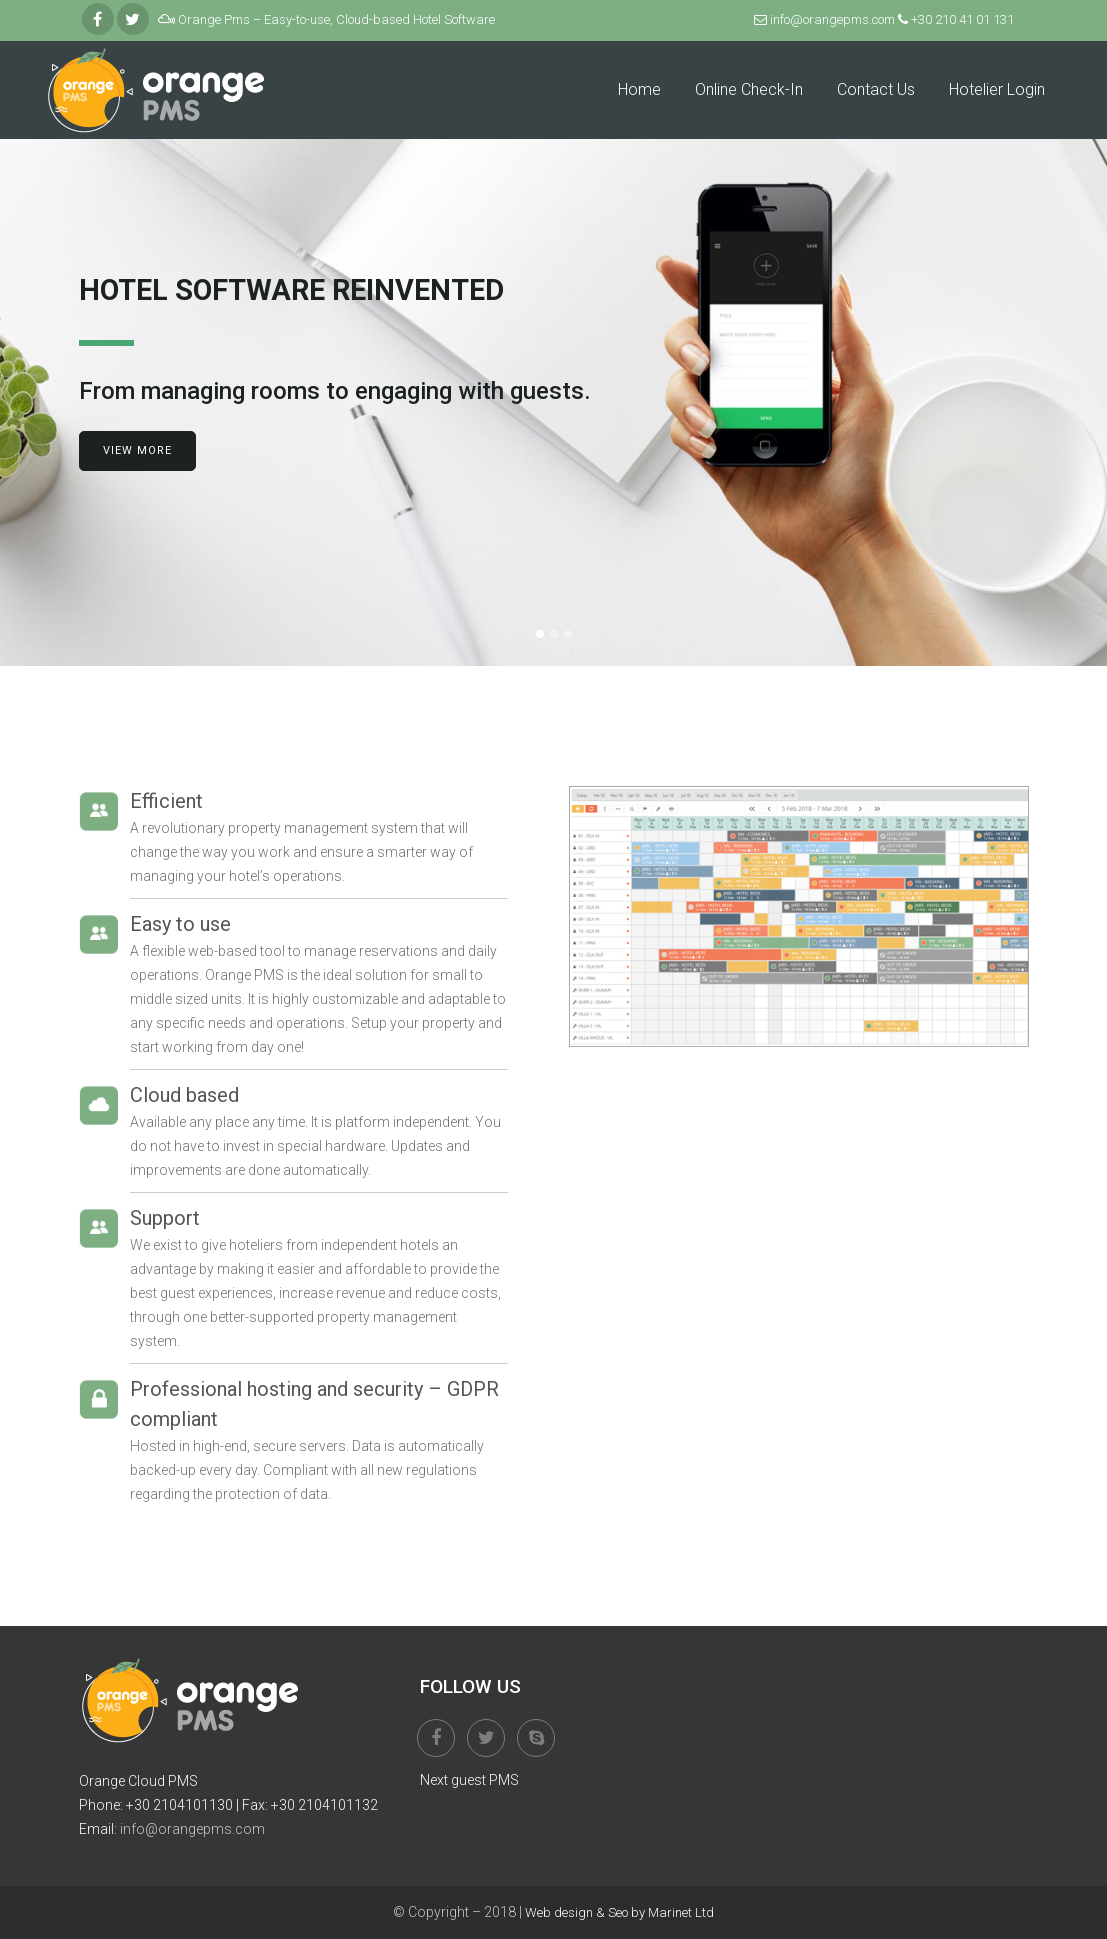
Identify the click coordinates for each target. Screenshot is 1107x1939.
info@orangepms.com (834, 19)
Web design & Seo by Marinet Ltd (619, 1912)
